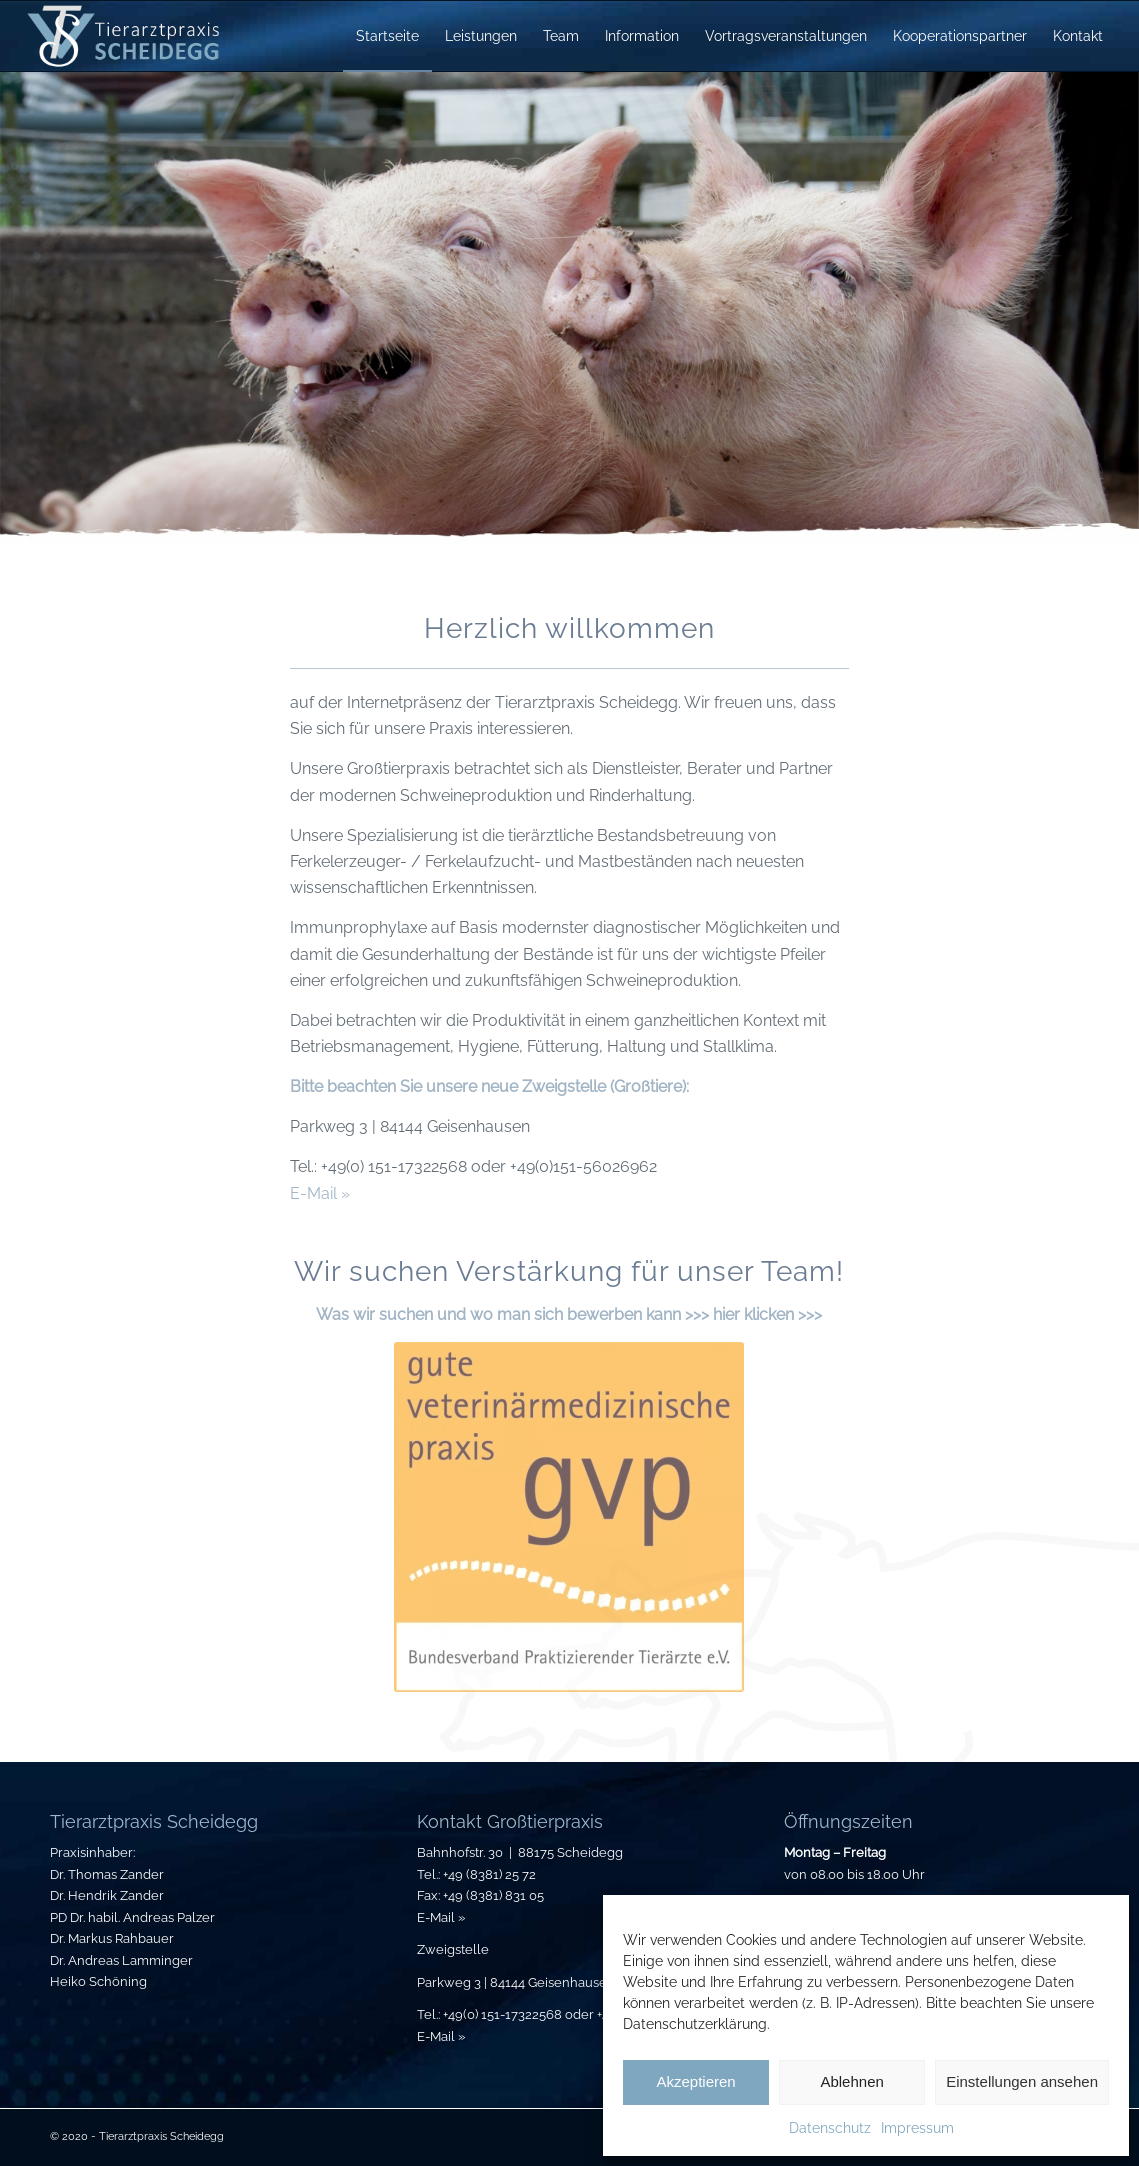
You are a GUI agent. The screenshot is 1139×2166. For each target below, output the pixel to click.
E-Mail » (320, 1193)
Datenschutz (830, 2128)
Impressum (917, 2128)
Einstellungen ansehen (1022, 2081)
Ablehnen (851, 2081)
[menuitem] (387, 36)
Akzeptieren (695, 2081)
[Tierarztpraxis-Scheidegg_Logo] (124, 36)
